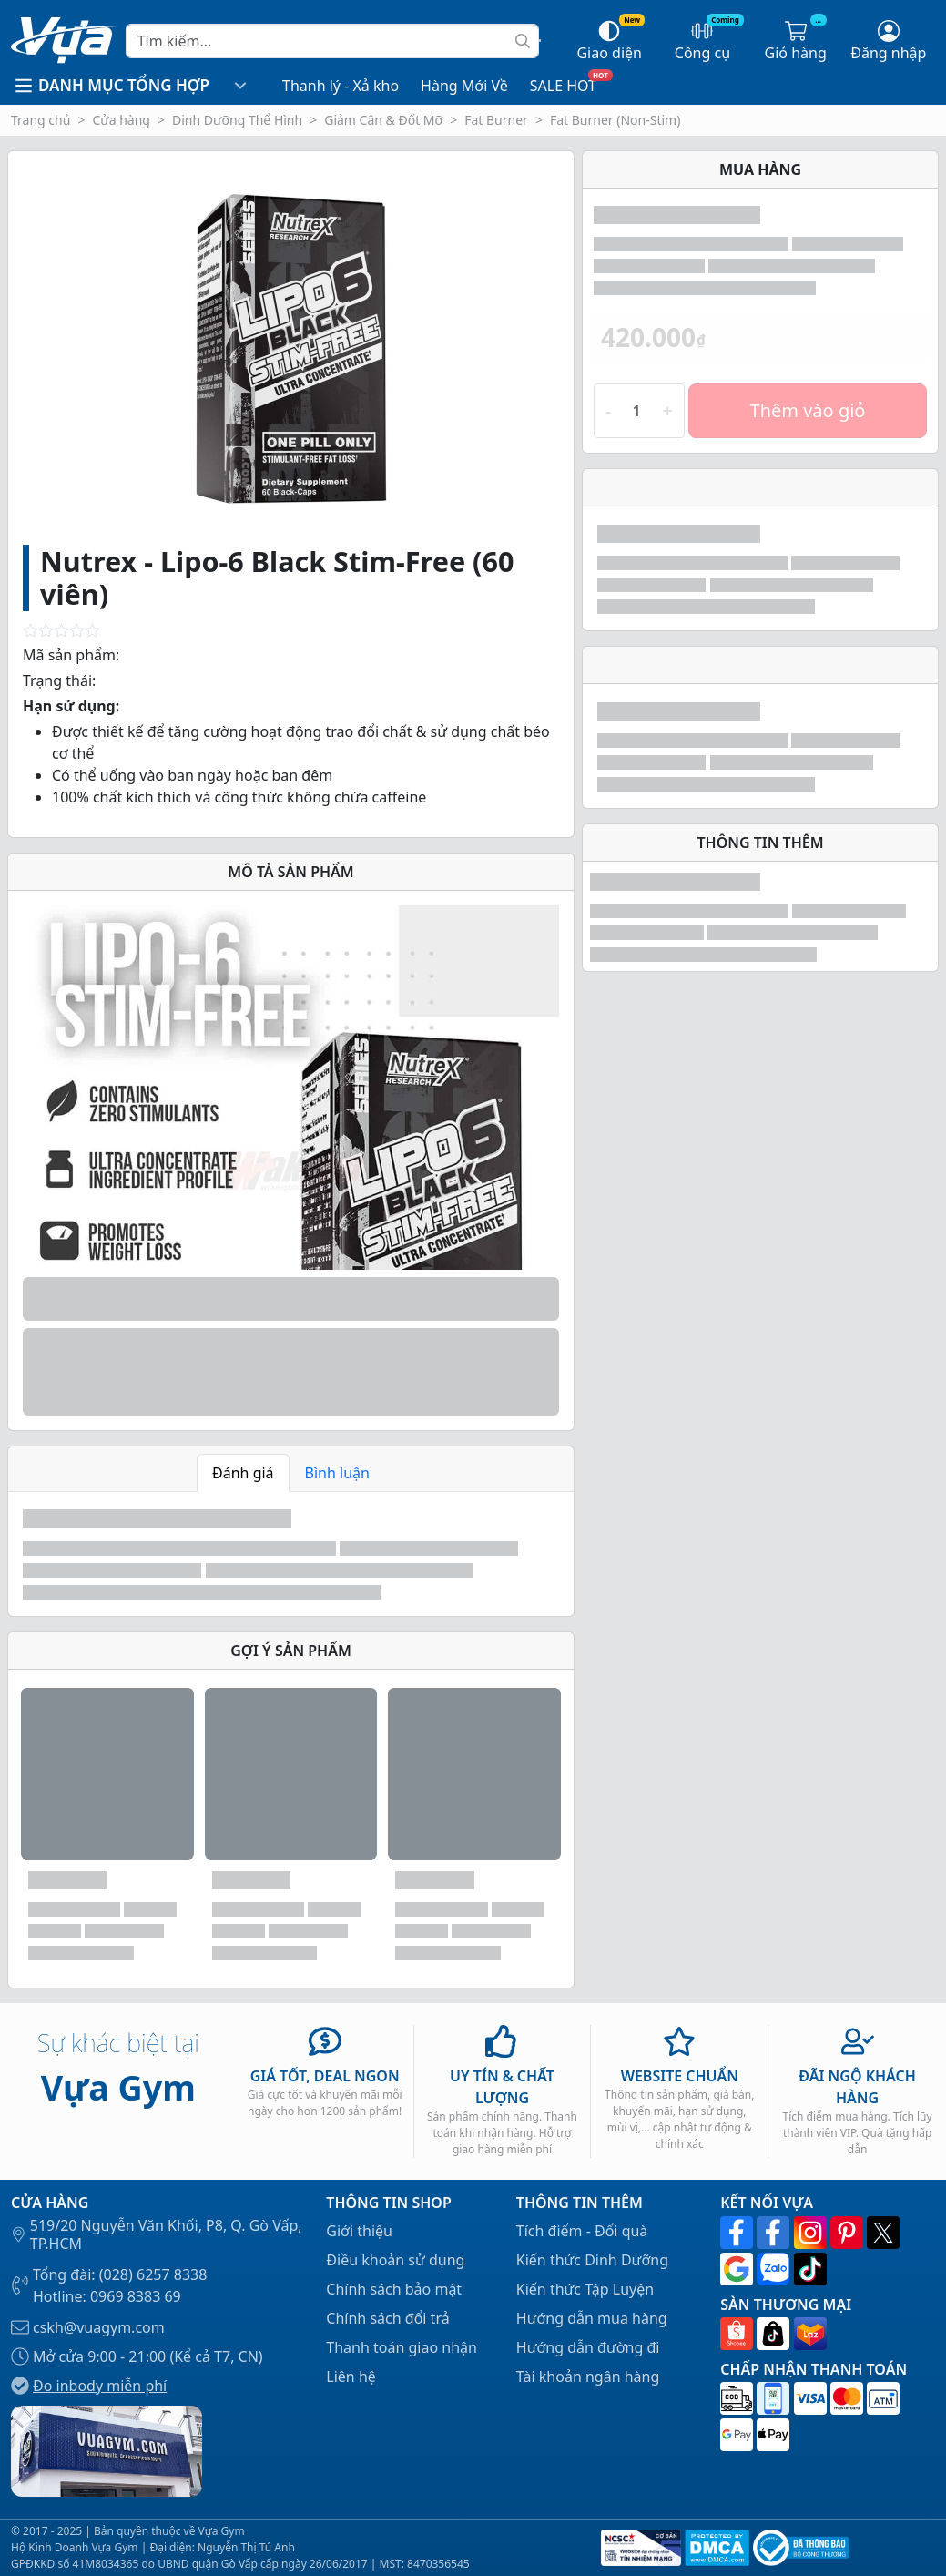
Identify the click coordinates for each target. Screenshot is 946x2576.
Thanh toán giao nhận (401, 2347)
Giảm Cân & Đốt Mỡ (383, 119)
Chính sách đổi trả (387, 2318)
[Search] (332, 41)
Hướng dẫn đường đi (588, 2347)
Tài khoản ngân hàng (588, 2376)
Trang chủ (40, 119)
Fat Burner (496, 119)
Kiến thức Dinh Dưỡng (592, 2260)
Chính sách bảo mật (394, 2289)
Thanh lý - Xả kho (340, 86)
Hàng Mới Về (464, 86)
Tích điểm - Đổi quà (582, 2231)
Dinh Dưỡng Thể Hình (237, 119)
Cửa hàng (121, 119)
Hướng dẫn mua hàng (591, 2318)
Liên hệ (351, 2376)
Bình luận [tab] (337, 1473)
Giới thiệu (359, 2231)
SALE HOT (563, 86)
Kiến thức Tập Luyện (585, 2289)
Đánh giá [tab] (243, 1473)
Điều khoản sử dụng (395, 2260)
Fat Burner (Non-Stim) (615, 119)
